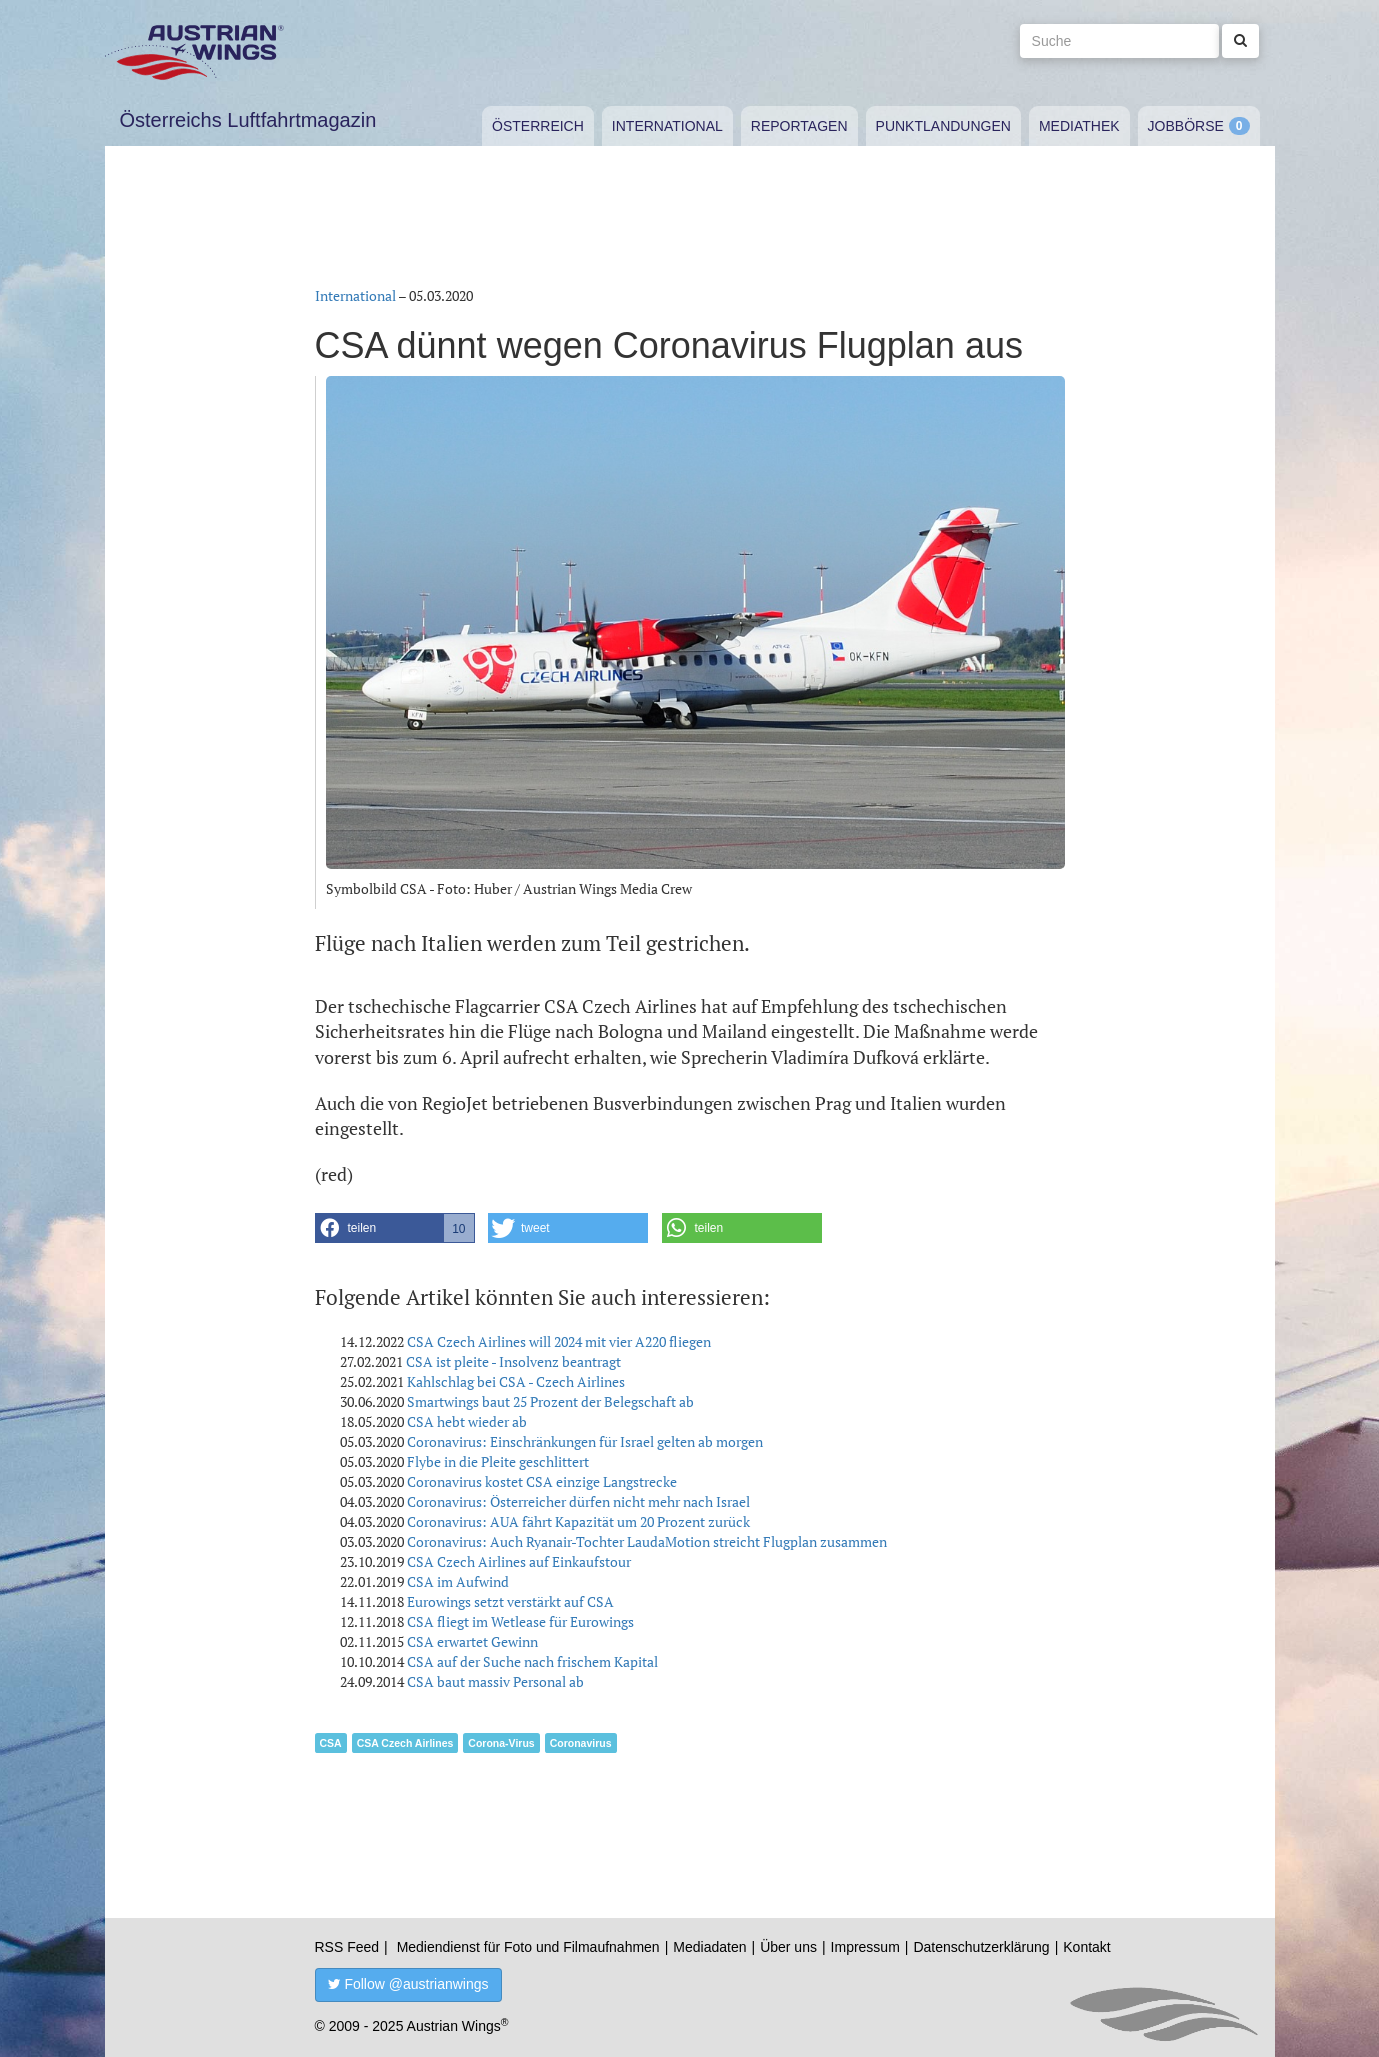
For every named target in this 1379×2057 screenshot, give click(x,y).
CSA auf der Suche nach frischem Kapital (532, 1661)
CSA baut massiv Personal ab (495, 1681)
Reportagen (799, 126)
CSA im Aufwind (458, 1581)
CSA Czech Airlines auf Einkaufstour (519, 1561)
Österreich (538, 126)
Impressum (865, 1947)
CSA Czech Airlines (405, 1743)
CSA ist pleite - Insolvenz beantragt (513, 1361)
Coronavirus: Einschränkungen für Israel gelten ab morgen (585, 1441)
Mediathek (1079, 126)
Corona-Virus (501, 1743)
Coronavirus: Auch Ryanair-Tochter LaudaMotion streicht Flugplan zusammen (647, 1541)
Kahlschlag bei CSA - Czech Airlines (516, 1381)
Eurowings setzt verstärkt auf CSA (510, 1601)
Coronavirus (581, 1743)
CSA (331, 1743)
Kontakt (1086, 1947)
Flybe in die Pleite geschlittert (498, 1461)
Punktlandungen (943, 126)
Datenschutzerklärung (981, 1947)
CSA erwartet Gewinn (472, 1641)
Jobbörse (1186, 126)
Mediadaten (709, 1947)
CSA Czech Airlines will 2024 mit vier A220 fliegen (559, 1341)
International (667, 126)
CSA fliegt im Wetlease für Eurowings (520, 1621)
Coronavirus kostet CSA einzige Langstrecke (542, 1481)
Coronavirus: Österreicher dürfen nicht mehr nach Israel (578, 1501)
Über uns (788, 1947)
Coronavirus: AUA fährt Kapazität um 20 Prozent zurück (578, 1521)
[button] (395, 1228)
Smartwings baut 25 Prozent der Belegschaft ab (550, 1401)
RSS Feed (347, 1947)
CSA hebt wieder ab (467, 1421)
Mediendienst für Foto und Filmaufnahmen (528, 1947)
